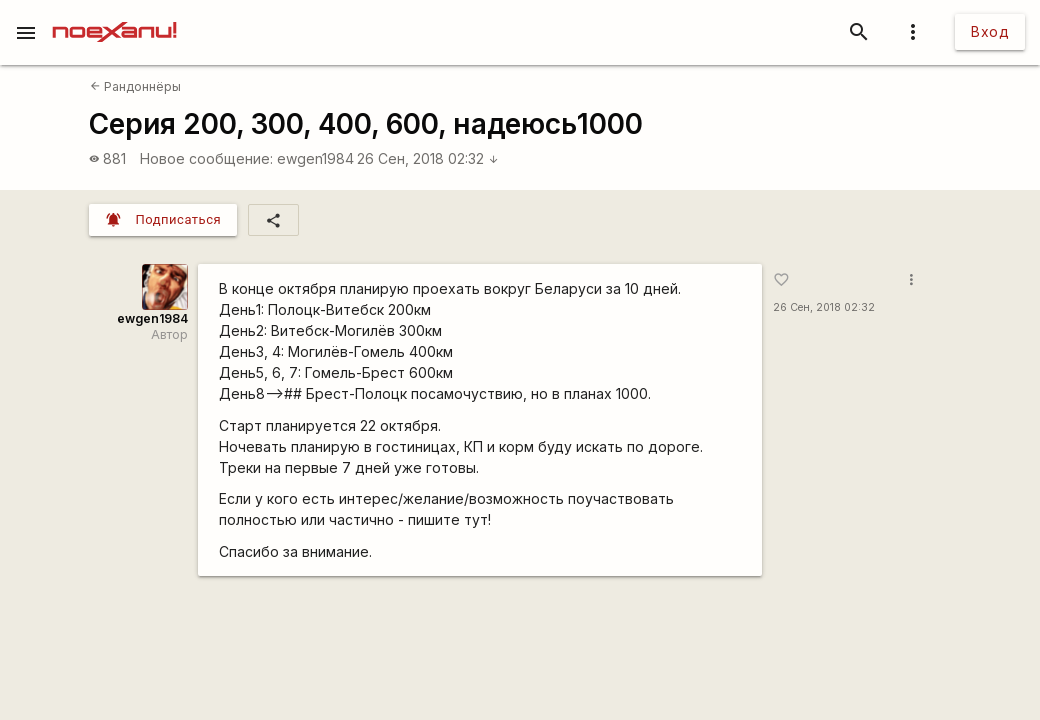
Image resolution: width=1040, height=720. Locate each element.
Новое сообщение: (206, 158)
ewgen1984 (315, 158)
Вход (990, 31)
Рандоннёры (135, 86)
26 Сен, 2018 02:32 (428, 158)
